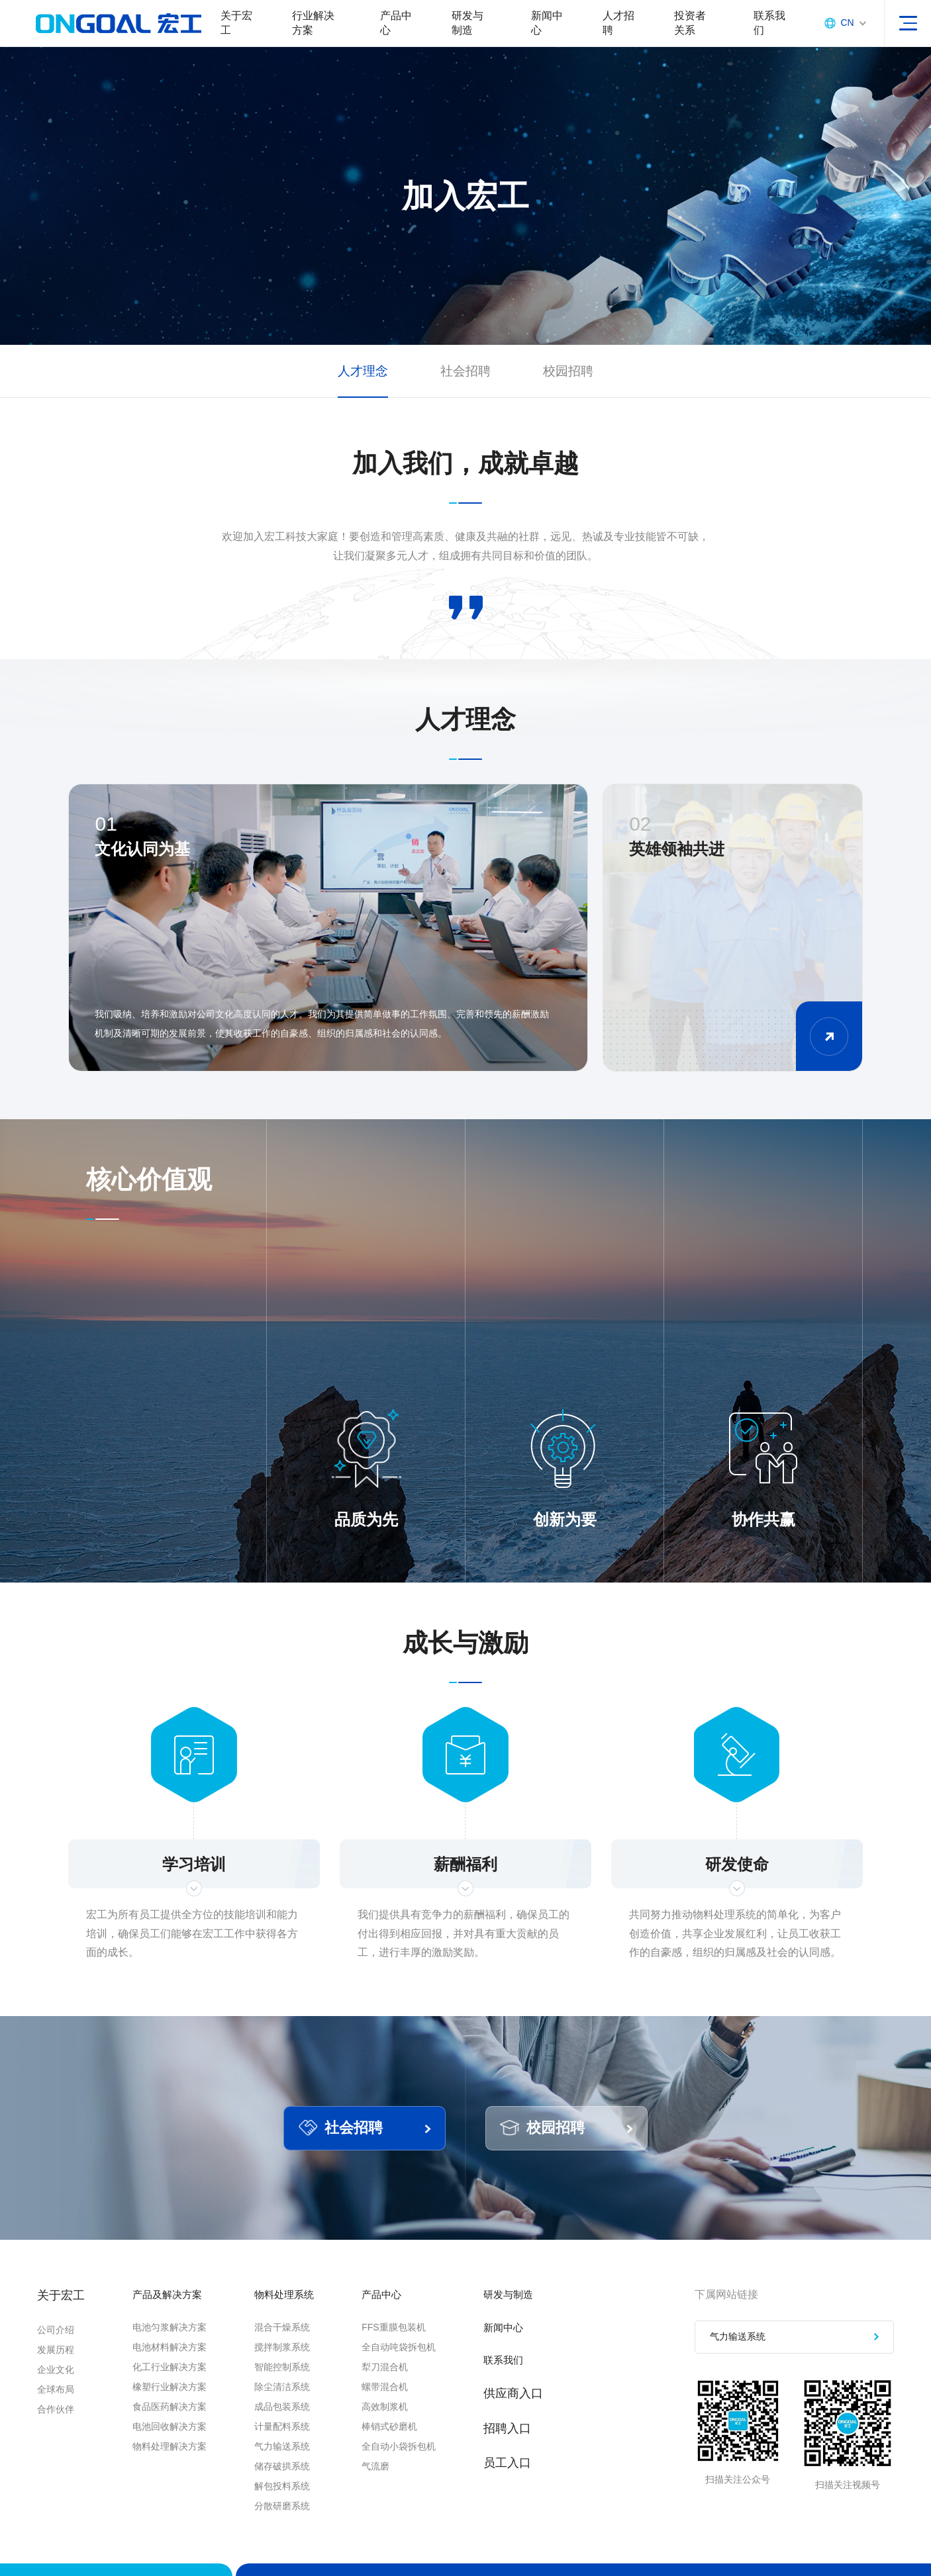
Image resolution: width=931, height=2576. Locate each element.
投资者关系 (681, 29)
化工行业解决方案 (169, 2386)
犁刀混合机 (406, 2386)
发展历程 (55, 2366)
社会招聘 (465, 384)
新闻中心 (540, 29)
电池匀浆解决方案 (169, 2346)
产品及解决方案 (174, 2312)
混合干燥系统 (291, 2346)
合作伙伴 (55, 2425)
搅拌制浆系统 (291, 2366)
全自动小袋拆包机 (420, 2465)
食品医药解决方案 (169, 2425)
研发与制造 (462, 29)
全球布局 (55, 2406)
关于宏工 (236, 29)
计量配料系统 (291, 2445)
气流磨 (397, 2485)
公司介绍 (55, 2346)
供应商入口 (534, 2415)
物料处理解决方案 (169, 2465)
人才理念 (360, 384)
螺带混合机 (406, 2406)
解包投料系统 (291, 2505)
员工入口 (528, 2484)
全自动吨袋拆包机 (420, 2366)
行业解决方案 (312, 29)
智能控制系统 (291, 2386)
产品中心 (393, 29)
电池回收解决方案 (169, 2445)
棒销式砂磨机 (410, 2445)
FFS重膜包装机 (414, 2346)
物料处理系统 (299, 2312)
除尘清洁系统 (291, 2406)
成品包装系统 (291, 2425)
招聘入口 (528, 2450)
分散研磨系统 (291, 2525)
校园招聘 (570, 384)
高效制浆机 (406, 2425)
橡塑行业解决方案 (169, 2406)
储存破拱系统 (291, 2485)
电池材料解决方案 (169, 2366)
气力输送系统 (291, 2465)
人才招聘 (610, 29)
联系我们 (759, 29)
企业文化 (55, 2386)
